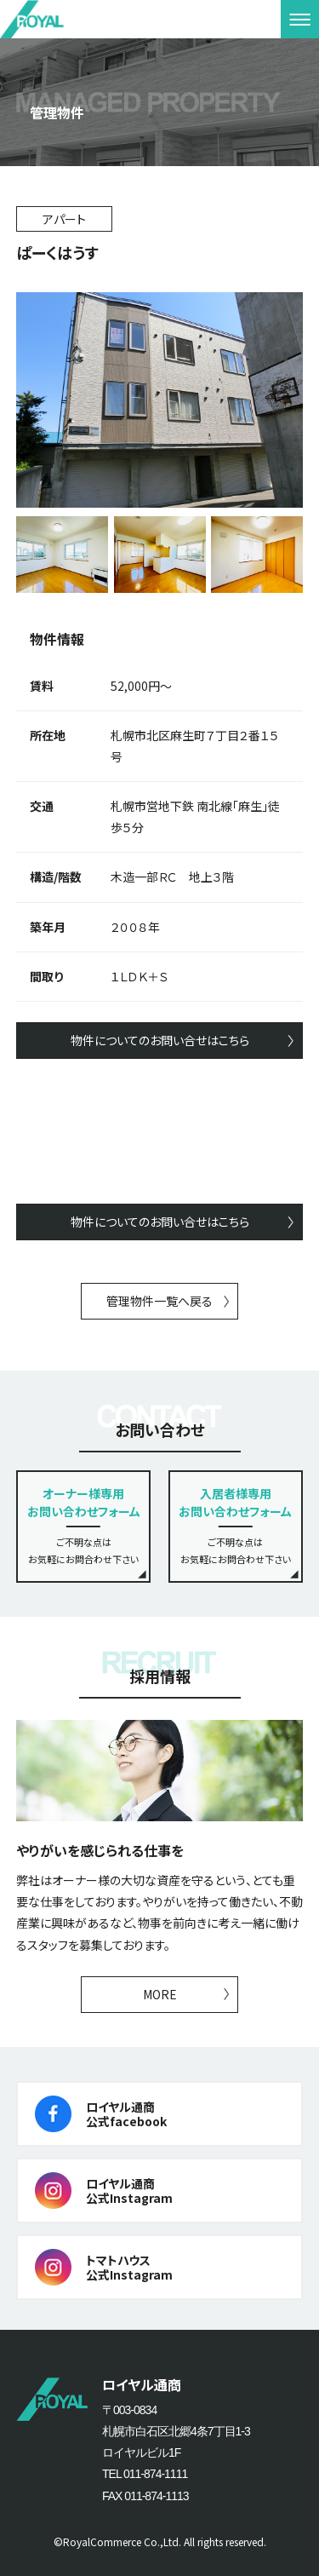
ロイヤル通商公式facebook (126, 2114)
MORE (160, 1994)
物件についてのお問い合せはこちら (160, 1040)
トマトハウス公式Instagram (129, 2267)
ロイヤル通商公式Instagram (129, 2190)
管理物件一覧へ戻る (159, 1300)
